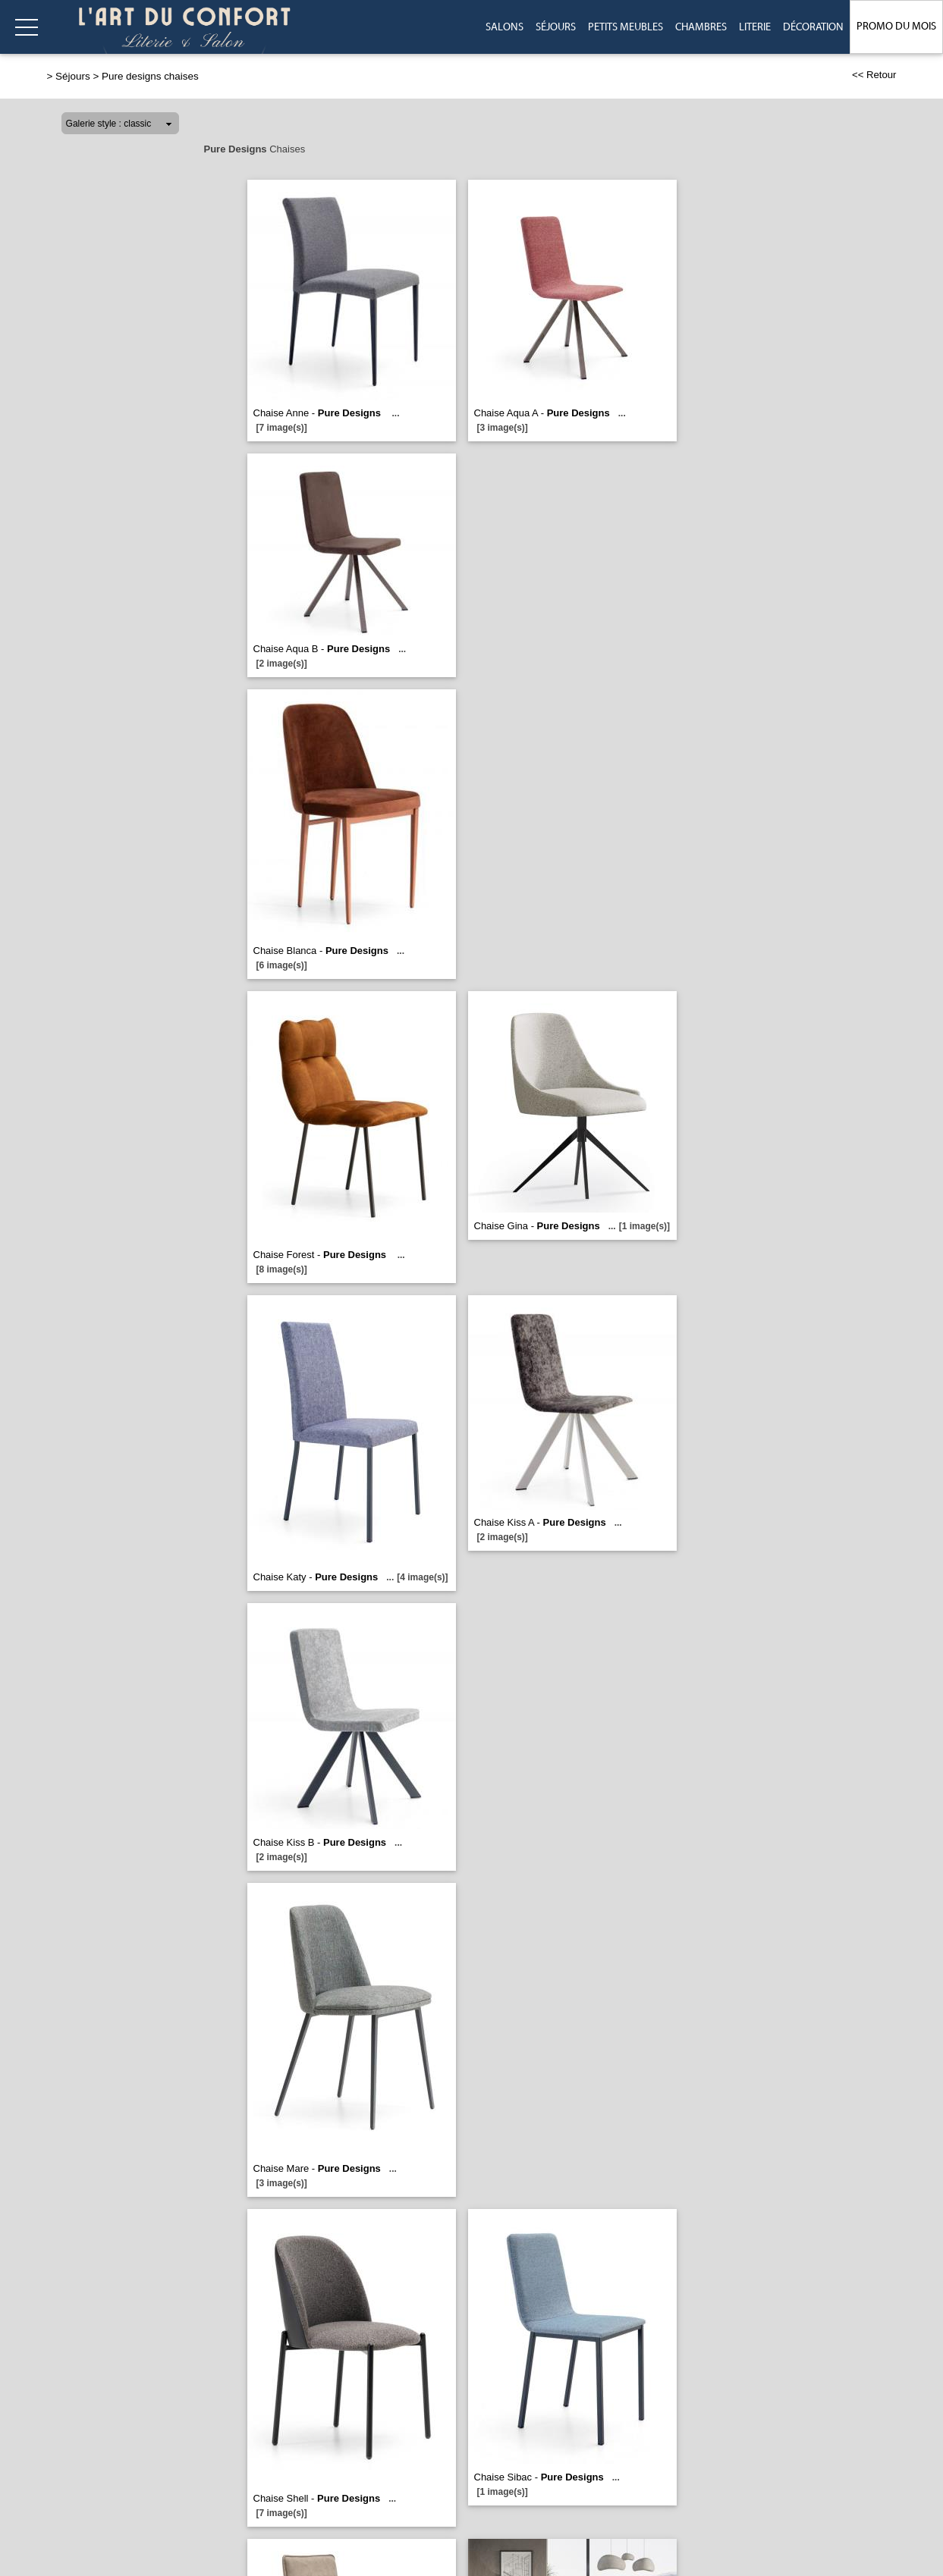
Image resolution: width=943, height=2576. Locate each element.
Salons (504, 27)
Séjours (556, 27)
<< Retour (874, 74)
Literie (755, 27)
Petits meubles (625, 27)
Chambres (701, 27)
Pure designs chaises (150, 76)
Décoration (813, 27)
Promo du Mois (896, 26)
